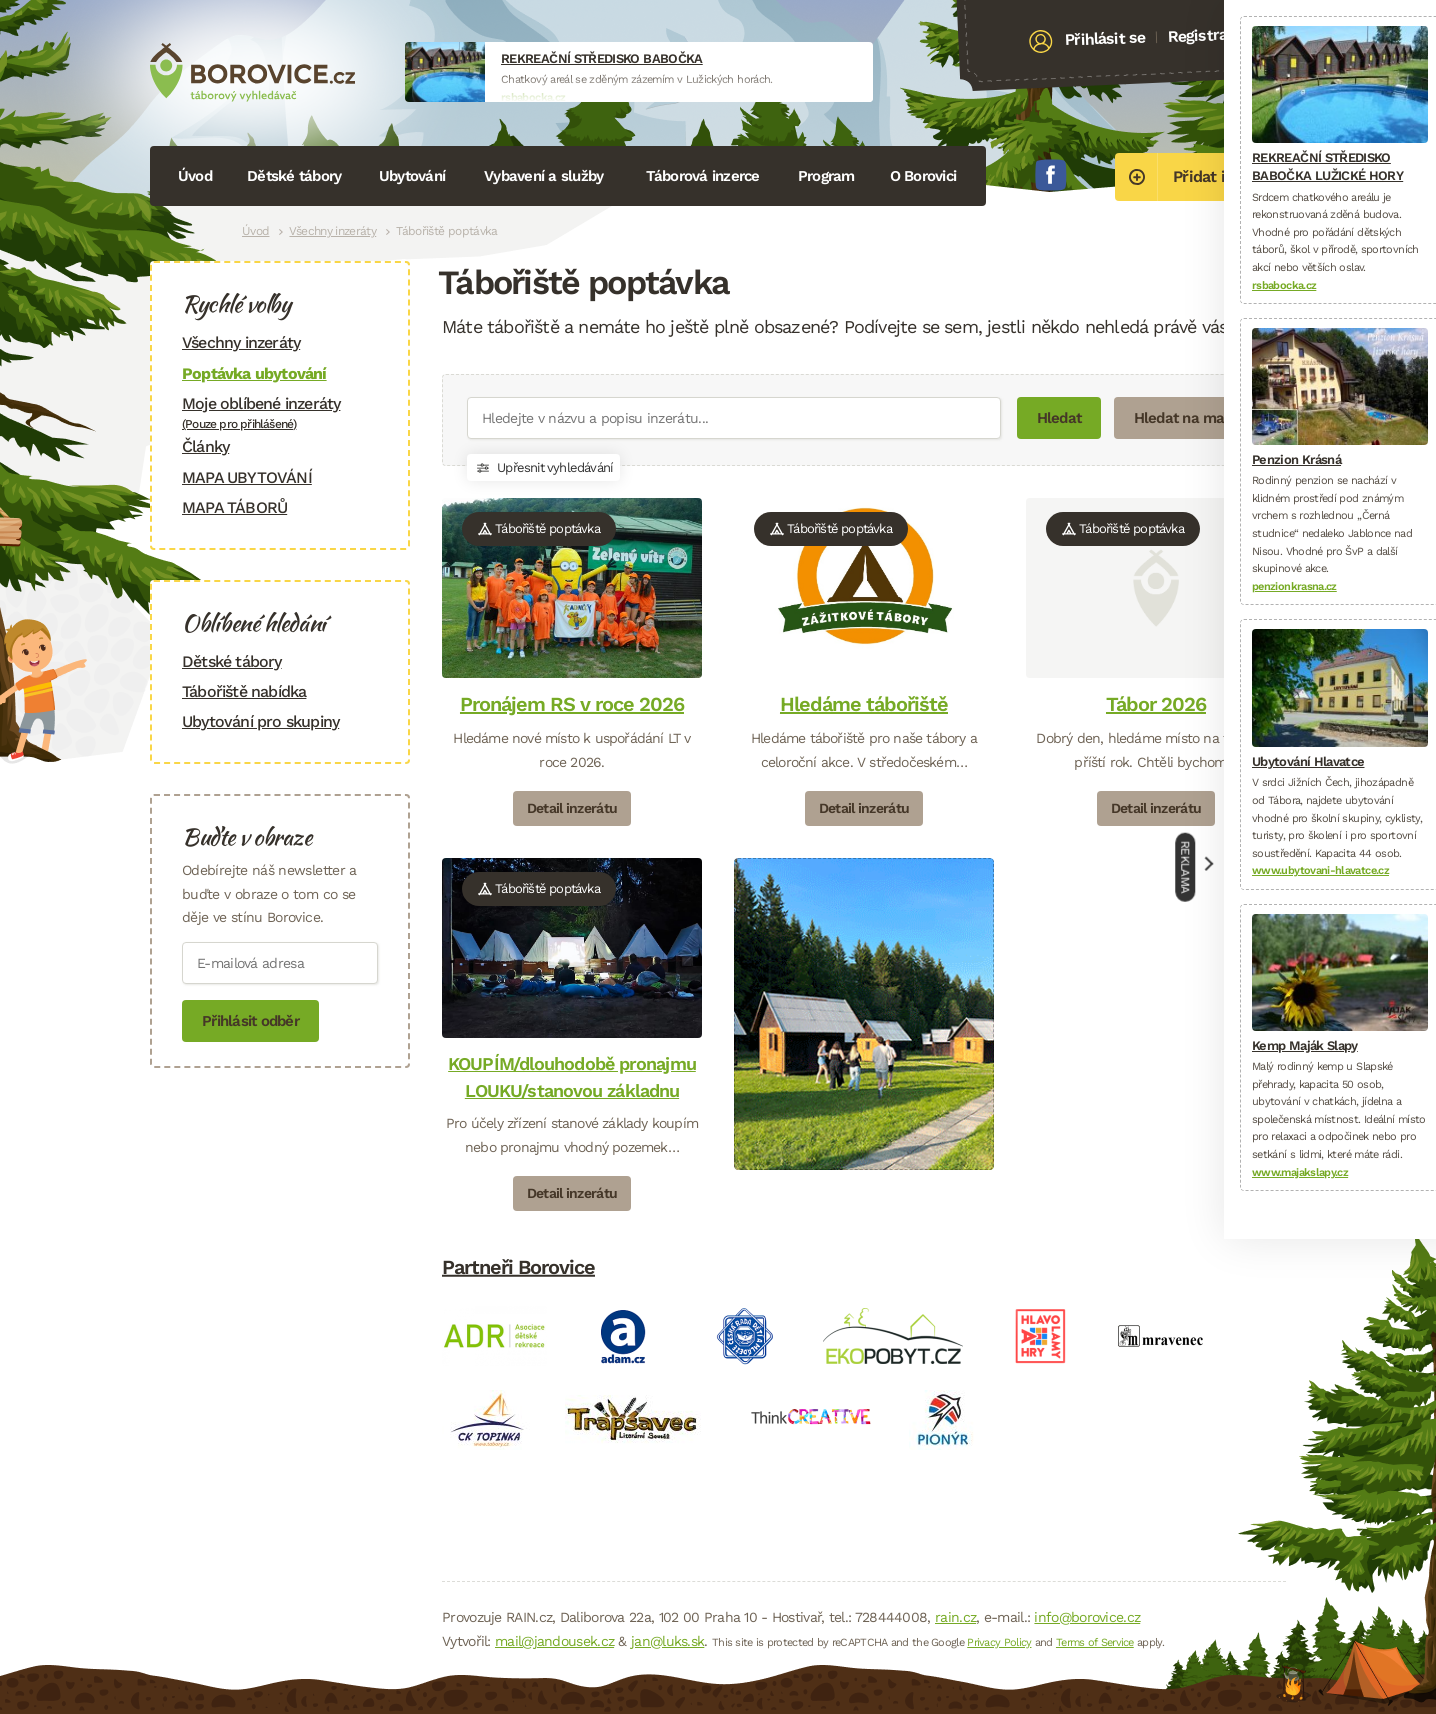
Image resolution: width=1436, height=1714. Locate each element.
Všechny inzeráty (332, 231)
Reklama (1186, 867)
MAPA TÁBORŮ (234, 507)
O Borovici (923, 176)
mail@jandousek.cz (554, 1641)
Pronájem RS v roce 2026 (572, 704)
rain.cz (955, 1617)
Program (826, 176)
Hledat (1059, 418)
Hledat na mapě (1188, 418)
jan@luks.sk (667, 1641)
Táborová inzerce (703, 176)
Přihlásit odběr (250, 1021)
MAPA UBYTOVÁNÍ (247, 477)
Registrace (1205, 35)
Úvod (195, 176)
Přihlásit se (1105, 39)
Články (205, 446)
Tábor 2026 (1156, 704)
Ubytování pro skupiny (260, 721)
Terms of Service (1095, 1642)
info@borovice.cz (1087, 1617)
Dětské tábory (294, 176)
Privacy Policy (999, 1642)
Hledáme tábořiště (864, 704)
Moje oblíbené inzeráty (280, 412)
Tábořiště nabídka (244, 691)
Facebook (1051, 175)
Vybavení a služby (543, 176)
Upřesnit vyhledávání (543, 467)
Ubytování (412, 176)
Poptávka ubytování (254, 373)
